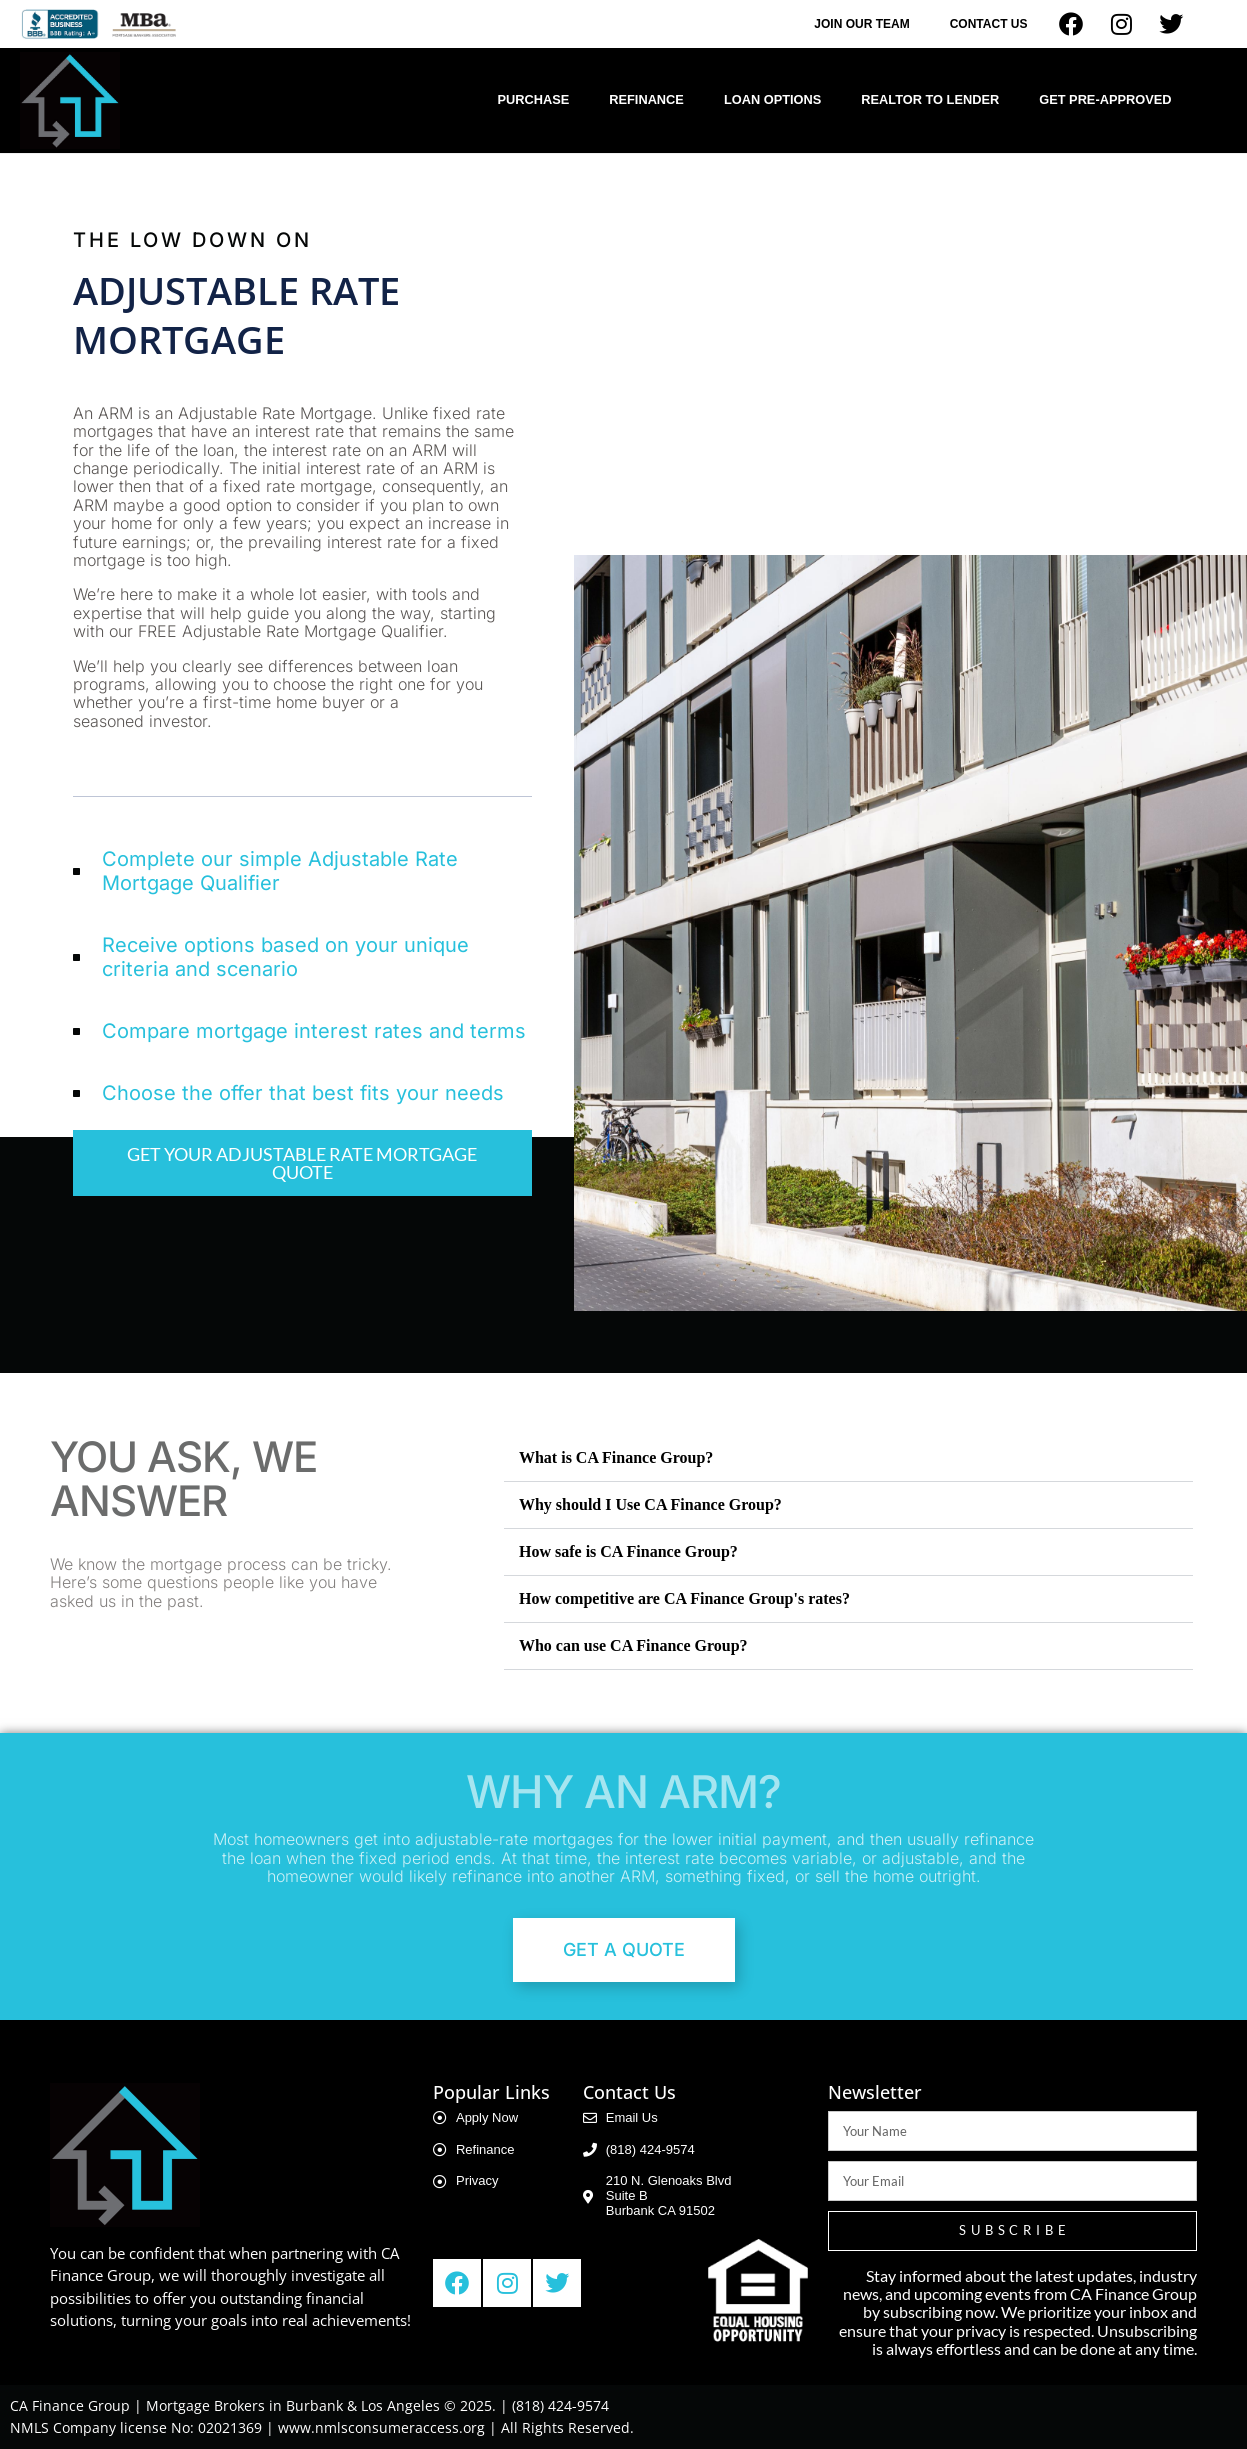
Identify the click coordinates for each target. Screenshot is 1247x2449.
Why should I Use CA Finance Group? (650, 1504)
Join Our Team (861, 24)
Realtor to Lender (930, 99)
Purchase (533, 99)
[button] (848, 1458)
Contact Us (989, 24)
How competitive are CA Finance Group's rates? (684, 1598)
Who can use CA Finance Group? (633, 1645)
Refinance (646, 99)
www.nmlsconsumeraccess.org (381, 2427)
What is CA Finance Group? (616, 1457)
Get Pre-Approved (1105, 99)
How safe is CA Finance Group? (628, 1551)
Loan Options (772, 99)
